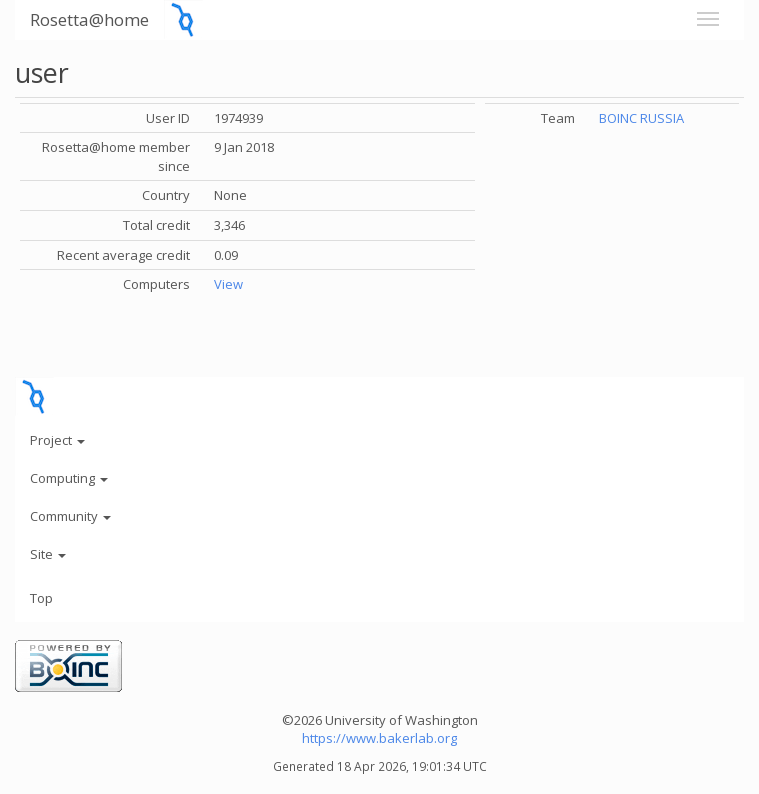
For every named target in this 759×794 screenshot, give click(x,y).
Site (48, 554)
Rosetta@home (89, 19)
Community (70, 516)
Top (41, 598)
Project (57, 440)
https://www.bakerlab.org (379, 738)
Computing (69, 478)
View (228, 284)
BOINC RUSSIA (641, 118)
